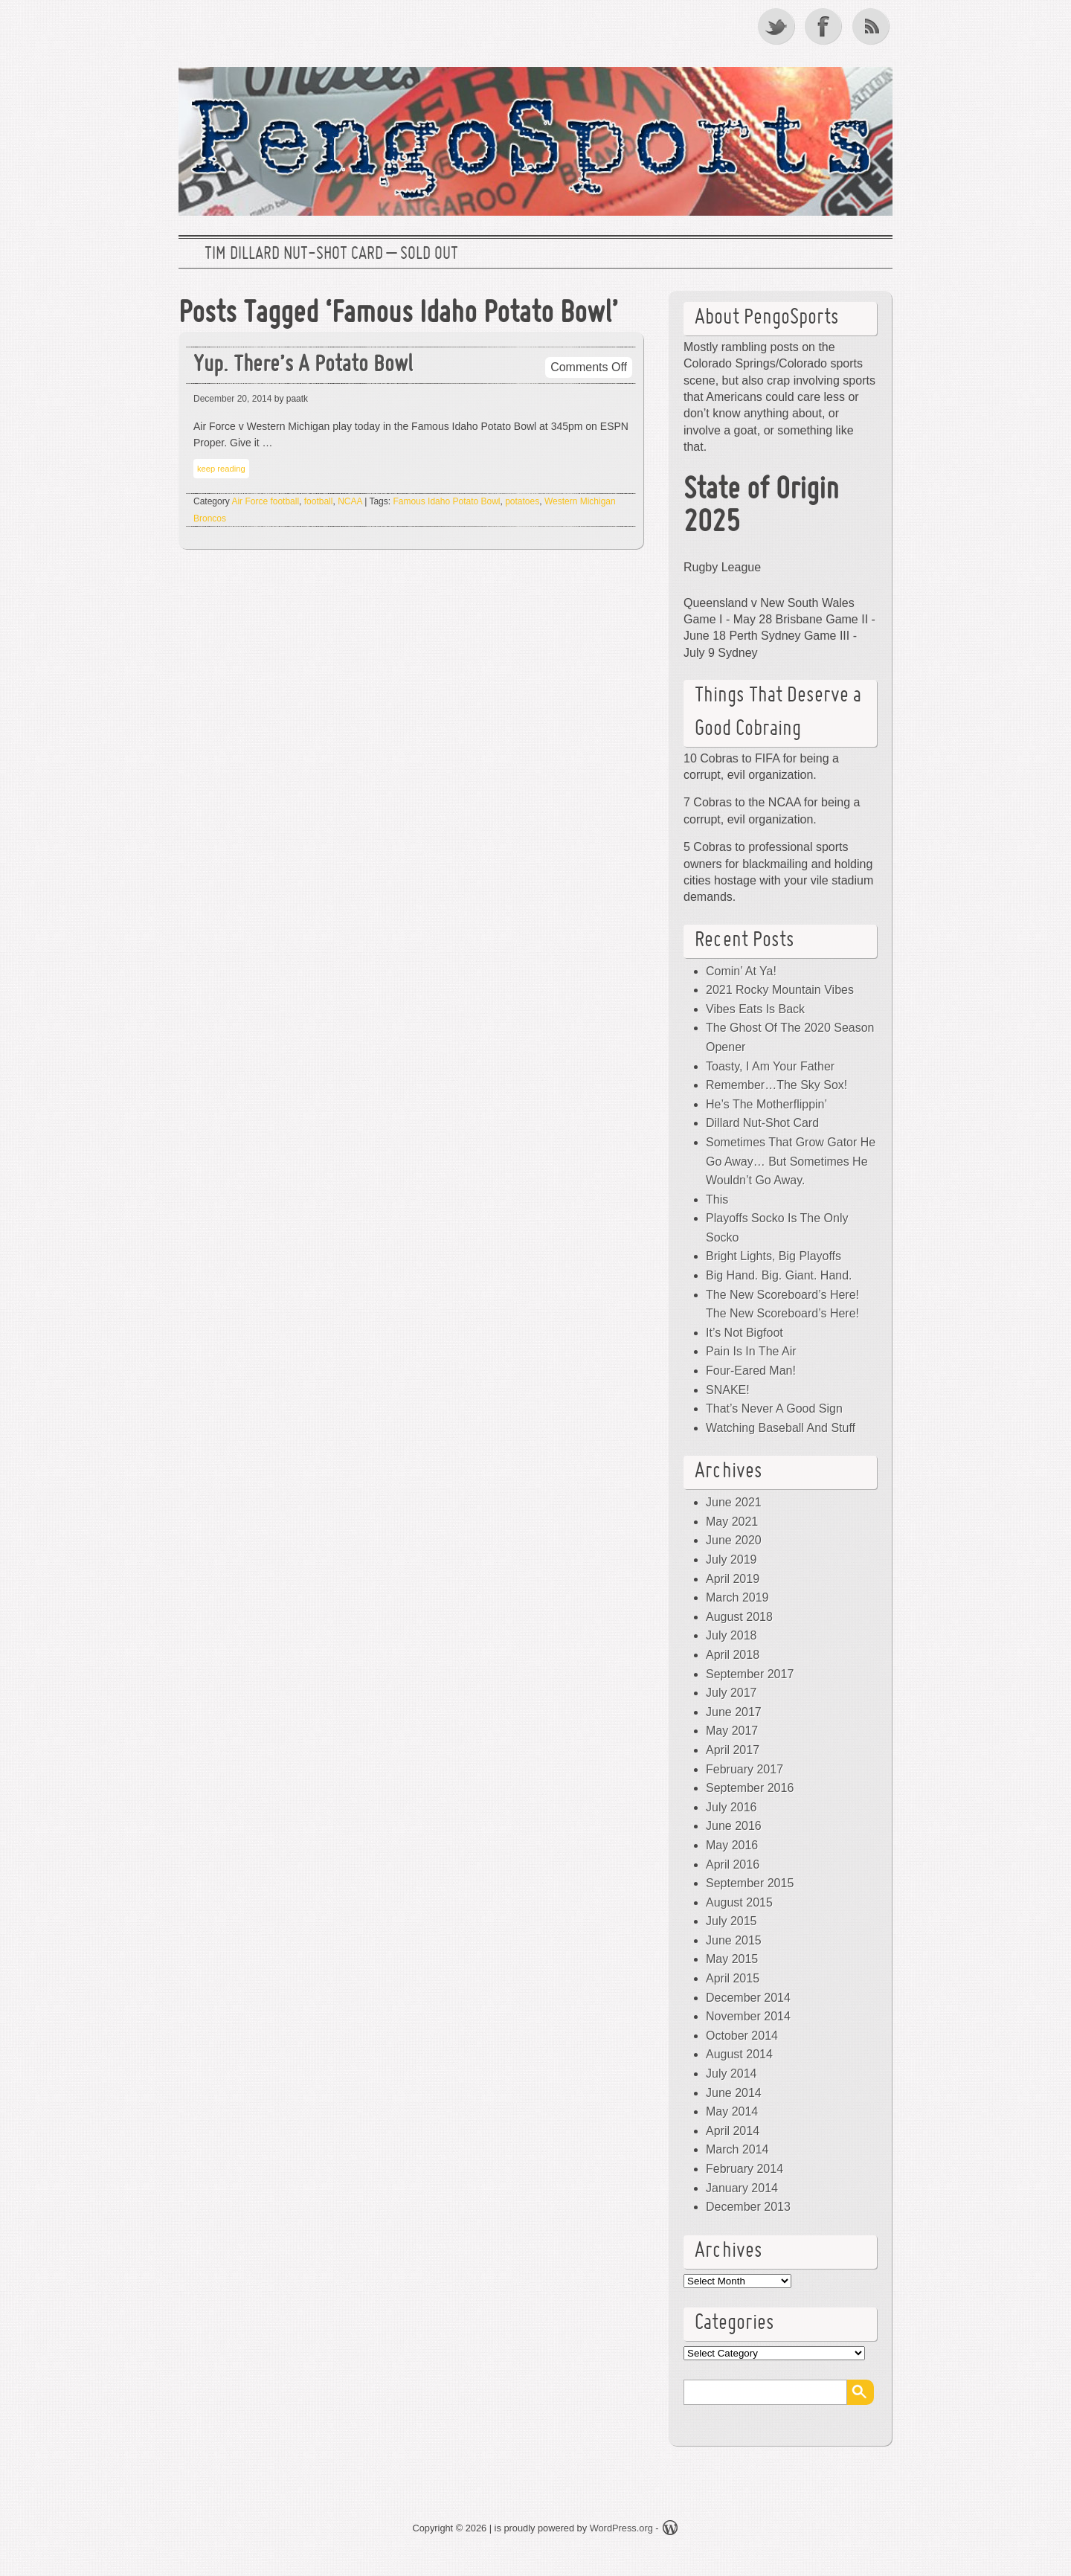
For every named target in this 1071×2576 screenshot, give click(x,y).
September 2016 (750, 1788)
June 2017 (734, 1712)
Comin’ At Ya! (741, 971)
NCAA (350, 501)
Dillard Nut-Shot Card (762, 1123)
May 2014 (732, 2111)
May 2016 (732, 1845)
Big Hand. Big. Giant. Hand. (779, 1275)
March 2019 (737, 1597)
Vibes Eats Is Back (755, 1009)
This (717, 1199)
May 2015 (732, 1959)
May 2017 (732, 1730)
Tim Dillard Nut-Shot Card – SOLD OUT (331, 254)
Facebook (825, 26)
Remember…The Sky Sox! (776, 1085)
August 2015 (739, 1902)
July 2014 (731, 2073)
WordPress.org (621, 2528)
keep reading (221, 468)
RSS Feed (872, 26)
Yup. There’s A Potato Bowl (303, 365)
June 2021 (734, 1502)
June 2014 (734, 2093)
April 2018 (732, 1654)
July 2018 (731, 1635)
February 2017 (744, 1769)
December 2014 (748, 1997)
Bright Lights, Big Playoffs (773, 1256)
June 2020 (734, 1540)
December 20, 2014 (232, 399)
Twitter (777, 26)
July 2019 (731, 1559)
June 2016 (734, 1825)
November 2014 (748, 2016)
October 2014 (742, 2035)
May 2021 (732, 1521)
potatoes (522, 501)
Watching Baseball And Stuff (780, 1428)
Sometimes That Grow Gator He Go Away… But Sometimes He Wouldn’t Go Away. (790, 1161)
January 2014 (742, 2188)
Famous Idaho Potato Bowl (446, 501)
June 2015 (734, 1940)
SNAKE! (728, 1390)
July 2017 (731, 1692)
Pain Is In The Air (751, 1351)
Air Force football (265, 501)
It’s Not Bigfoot (744, 1332)
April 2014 (732, 2130)
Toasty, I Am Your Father (770, 1066)
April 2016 (732, 1864)
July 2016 (731, 1807)
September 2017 (750, 1674)
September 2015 (750, 1883)
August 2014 (739, 2054)
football (318, 501)
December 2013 (748, 2206)
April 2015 (732, 1978)
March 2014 (737, 2149)
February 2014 (744, 2168)
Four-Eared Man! (751, 1370)
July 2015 (731, 1921)
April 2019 (732, 1579)
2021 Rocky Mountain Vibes (780, 989)
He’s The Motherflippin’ (766, 1104)
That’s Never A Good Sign (774, 1408)
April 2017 (732, 1750)
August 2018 (739, 1616)
